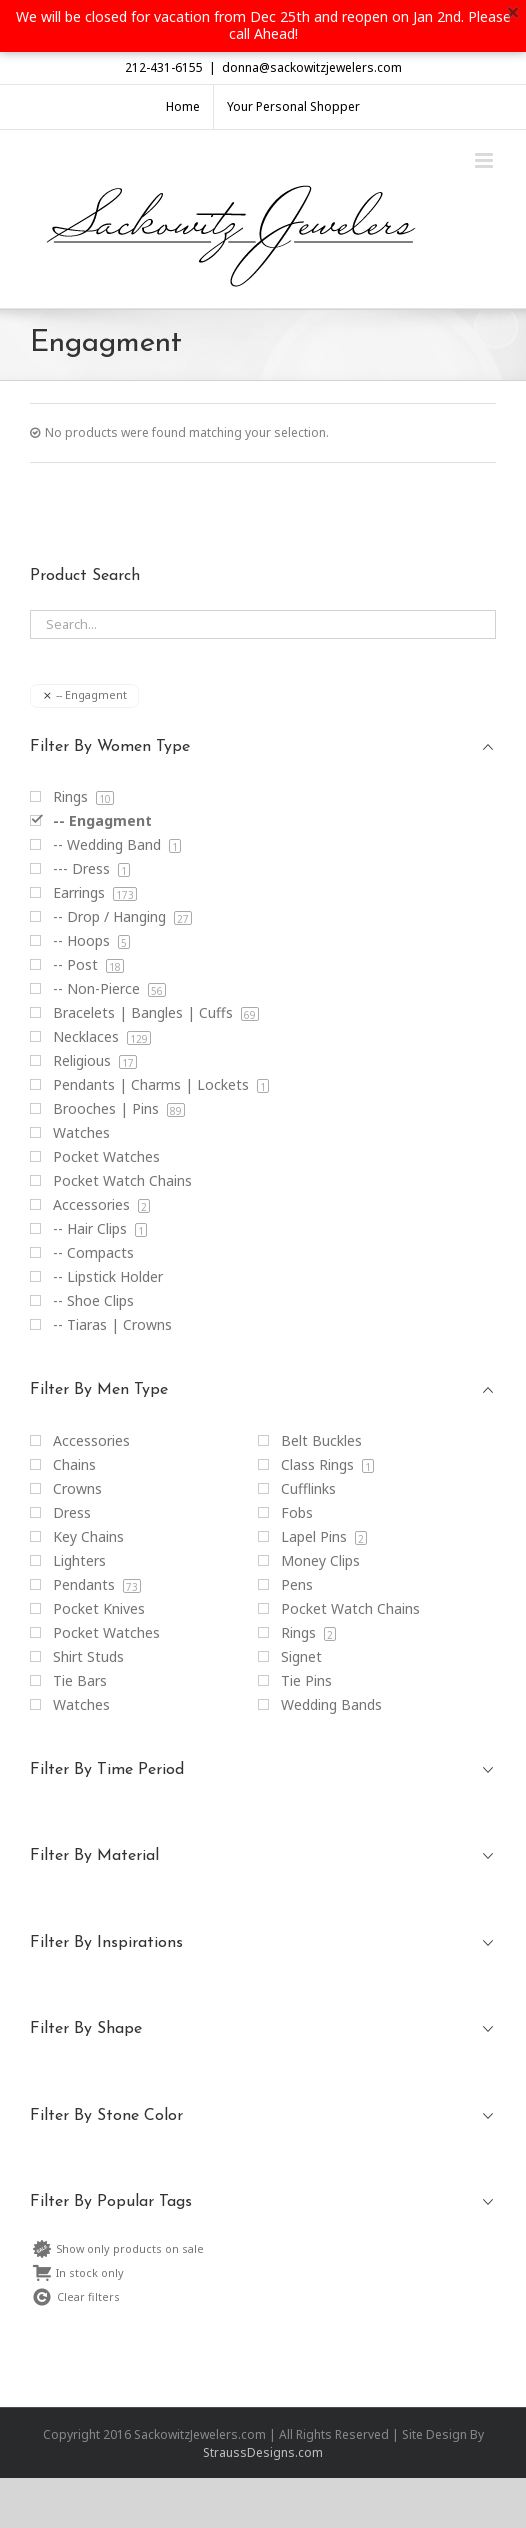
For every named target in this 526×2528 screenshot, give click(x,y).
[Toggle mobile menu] (485, 160)
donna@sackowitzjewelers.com (312, 67)
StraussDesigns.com (263, 2452)
